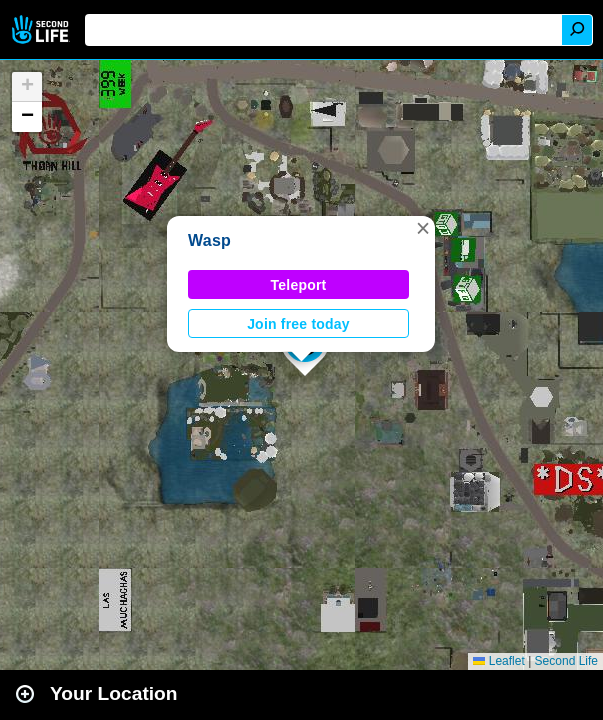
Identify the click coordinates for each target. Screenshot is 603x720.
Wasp (209, 240)
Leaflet (498, 661)
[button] (423, 228)
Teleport (299, 285)
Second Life (42, 29)
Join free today (298, 324)
